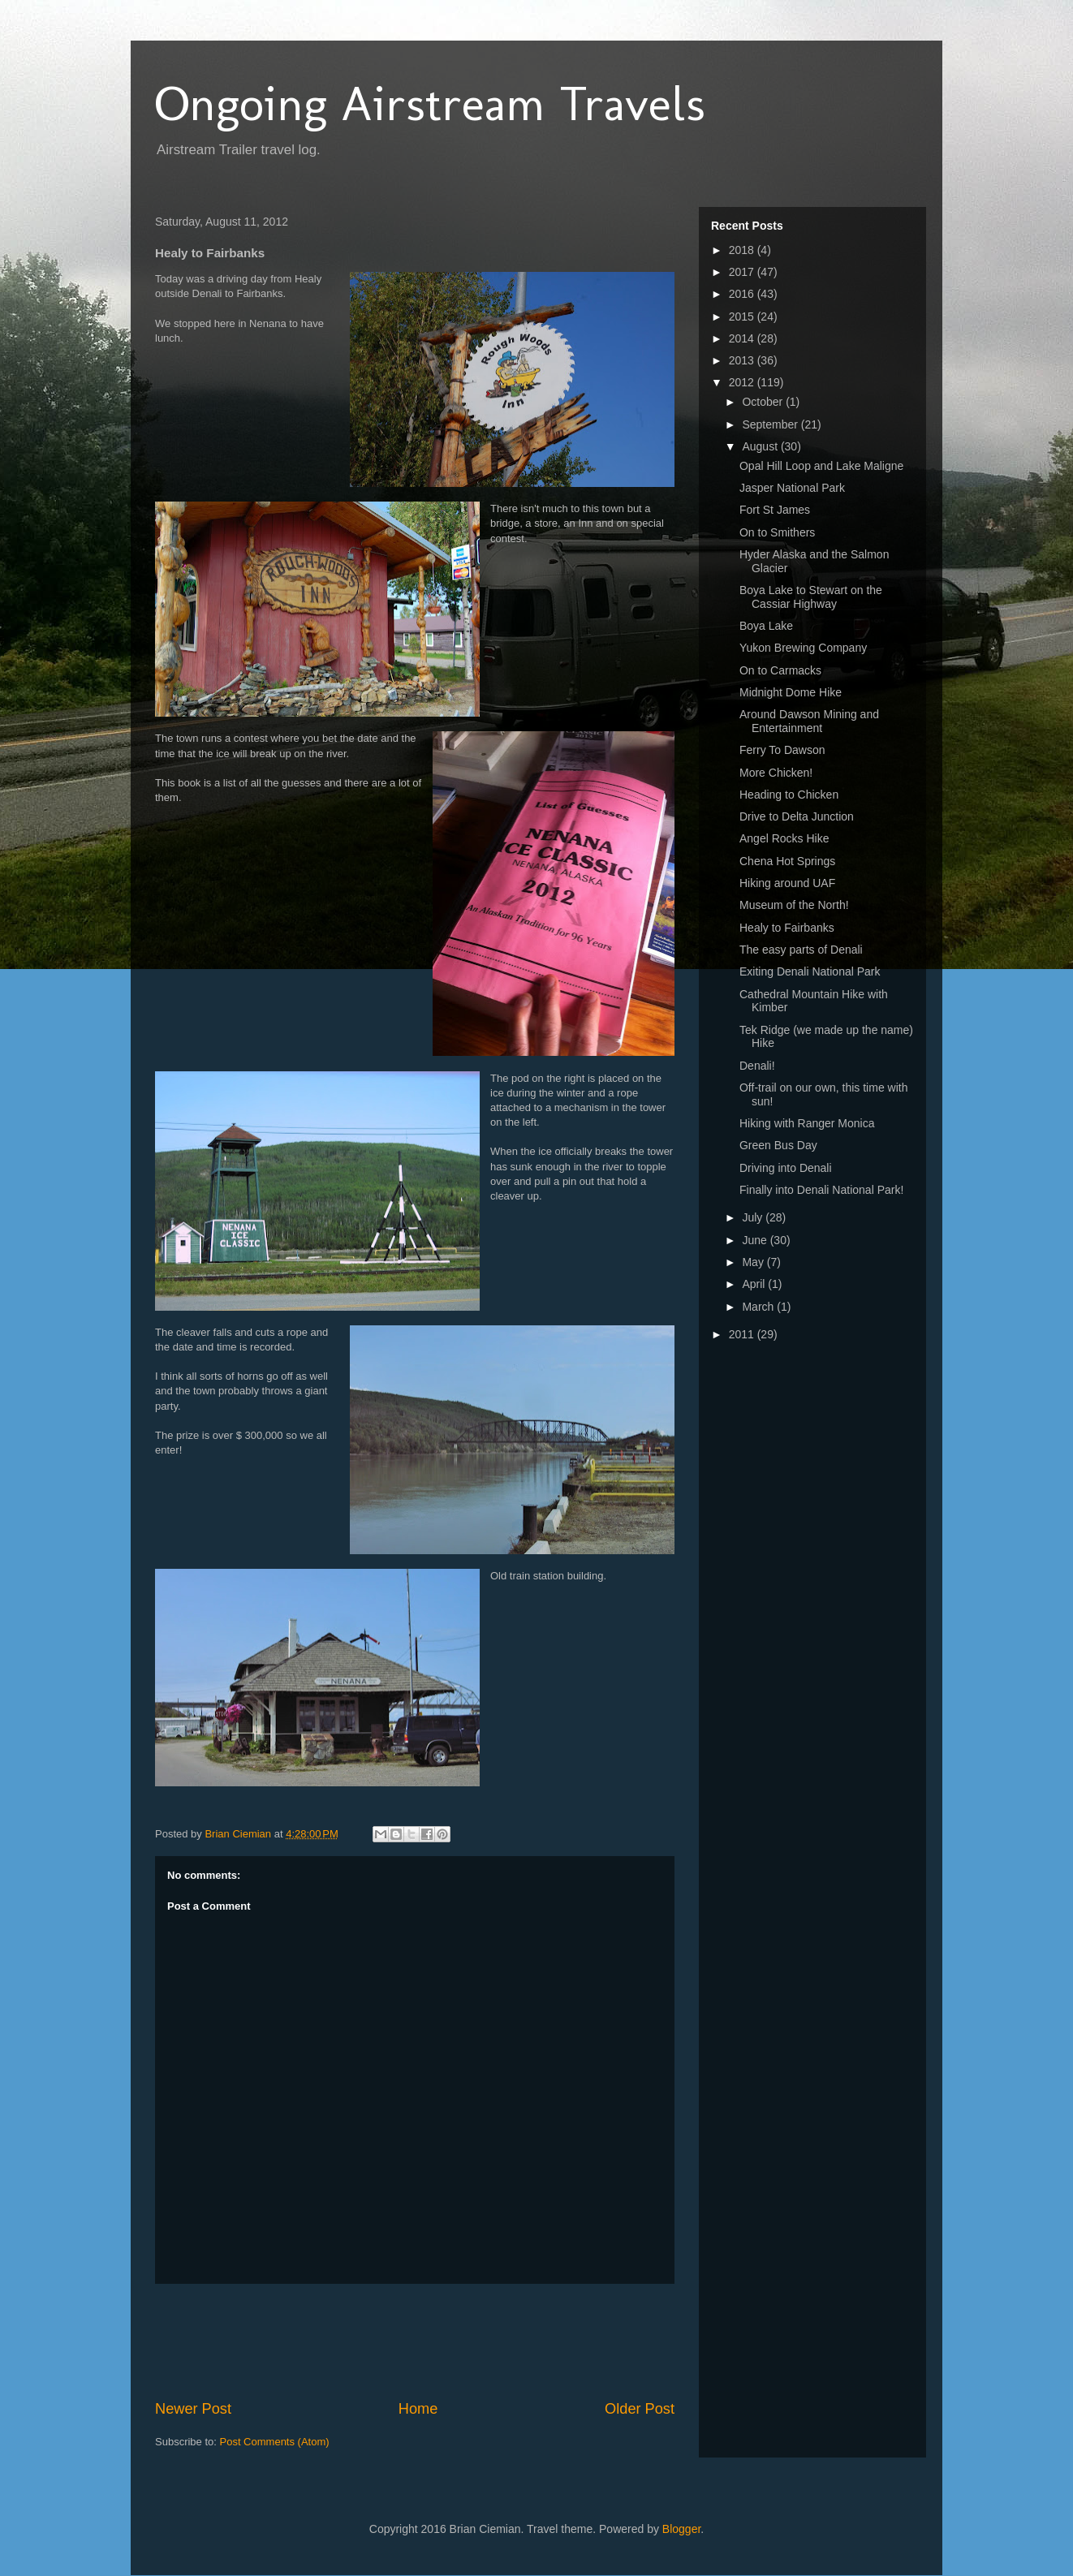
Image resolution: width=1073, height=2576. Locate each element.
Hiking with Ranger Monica (807, 1123)
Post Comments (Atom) (275, 2442)
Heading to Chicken (788, 794)
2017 (743, 271)
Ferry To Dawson (782, 749)
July (753, 1217)
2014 (743, 338)
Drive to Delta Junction (796, 816)
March (759, 1306)
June (755, 1240)
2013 (743, 360)
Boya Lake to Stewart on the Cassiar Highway (810, 597)
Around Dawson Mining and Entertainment (809, 721)
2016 (743, 293)
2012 (743, 382)
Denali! (757, 1065)
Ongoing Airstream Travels (430, 103)
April (755, 1283)
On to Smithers (777, 532)
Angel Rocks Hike (784, 838)
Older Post (639, 2409)
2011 (743, 1334)
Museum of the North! (794, 904)
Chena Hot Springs (787, 861)
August (761, 446)
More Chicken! (775, 772)
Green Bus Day (778, 1145)
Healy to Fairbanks (786, 927)
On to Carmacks (780, 670)
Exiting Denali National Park (810, 971)
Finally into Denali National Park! (821, 1189)
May (754, 1262)
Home (418, 2409)
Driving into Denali (785, 1167)
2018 (743, 249)
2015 (743, 316)
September (771, 424)
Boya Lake (766, 625)
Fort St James (774, 509)
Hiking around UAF (787, 883)
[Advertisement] (450, 2341)
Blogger (681, 2528)
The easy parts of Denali (801, 949)
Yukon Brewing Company (803, 647)
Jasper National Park (792, 487)
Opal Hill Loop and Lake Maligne (821, 465)
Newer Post (193, 2409)
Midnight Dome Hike (790, 692)
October (764, 401)
